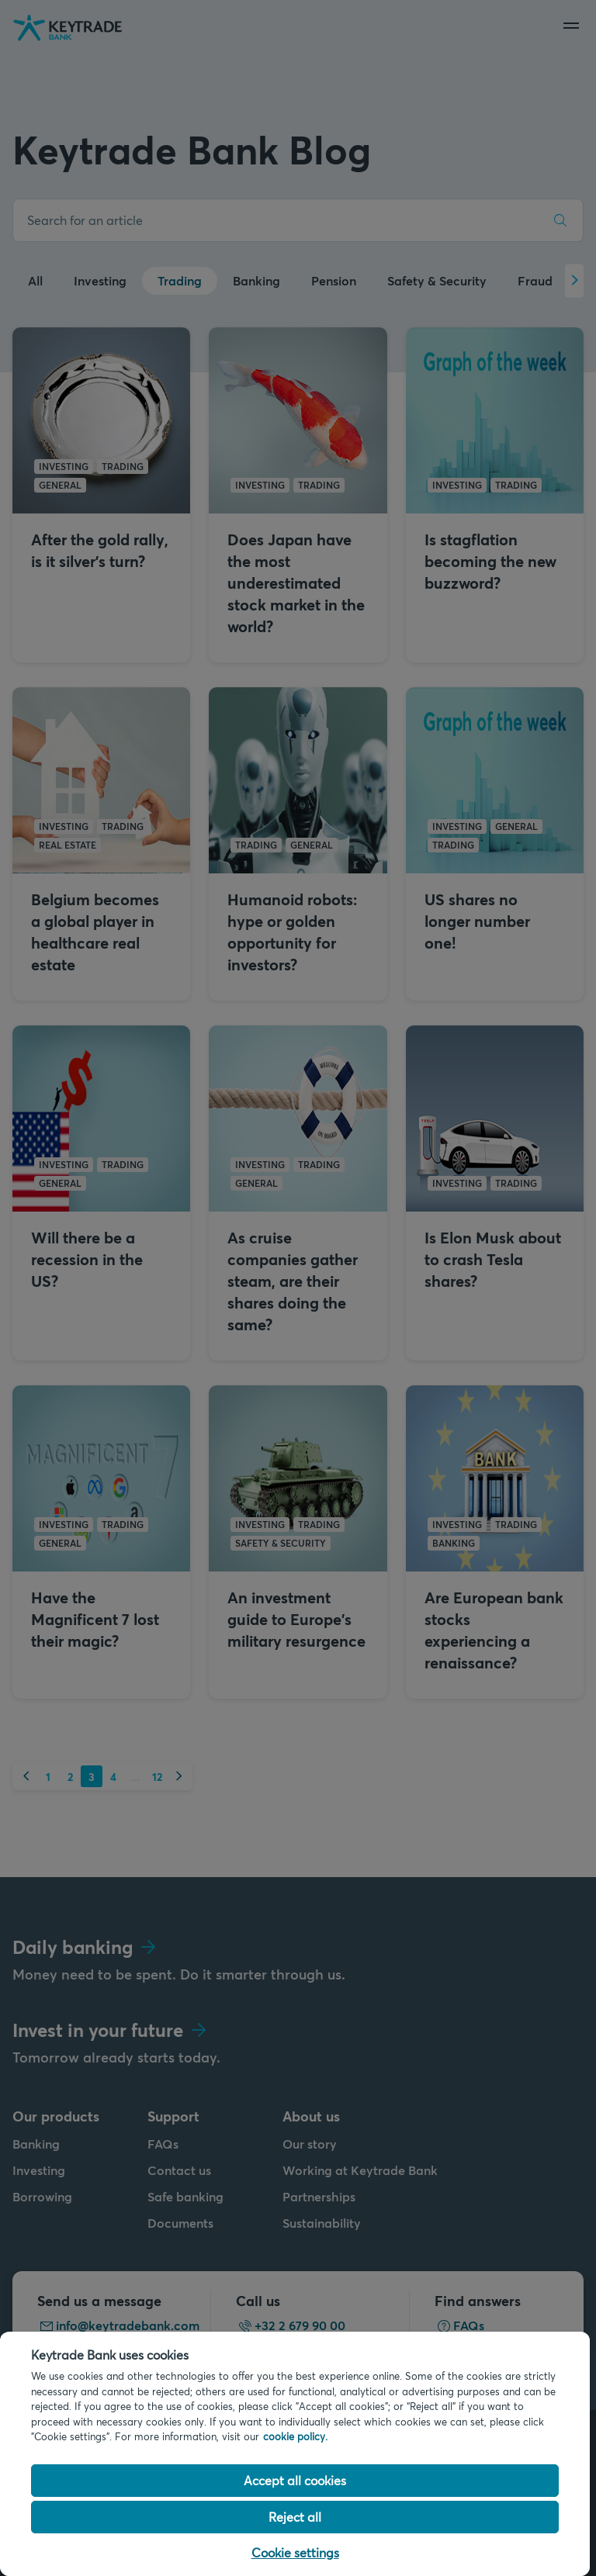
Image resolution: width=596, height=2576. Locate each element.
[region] (295, 2454)
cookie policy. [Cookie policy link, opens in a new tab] (295, 2436)
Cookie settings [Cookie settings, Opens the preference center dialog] (295, 2552)
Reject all (295, 2517)
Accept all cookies (295, 2480)
